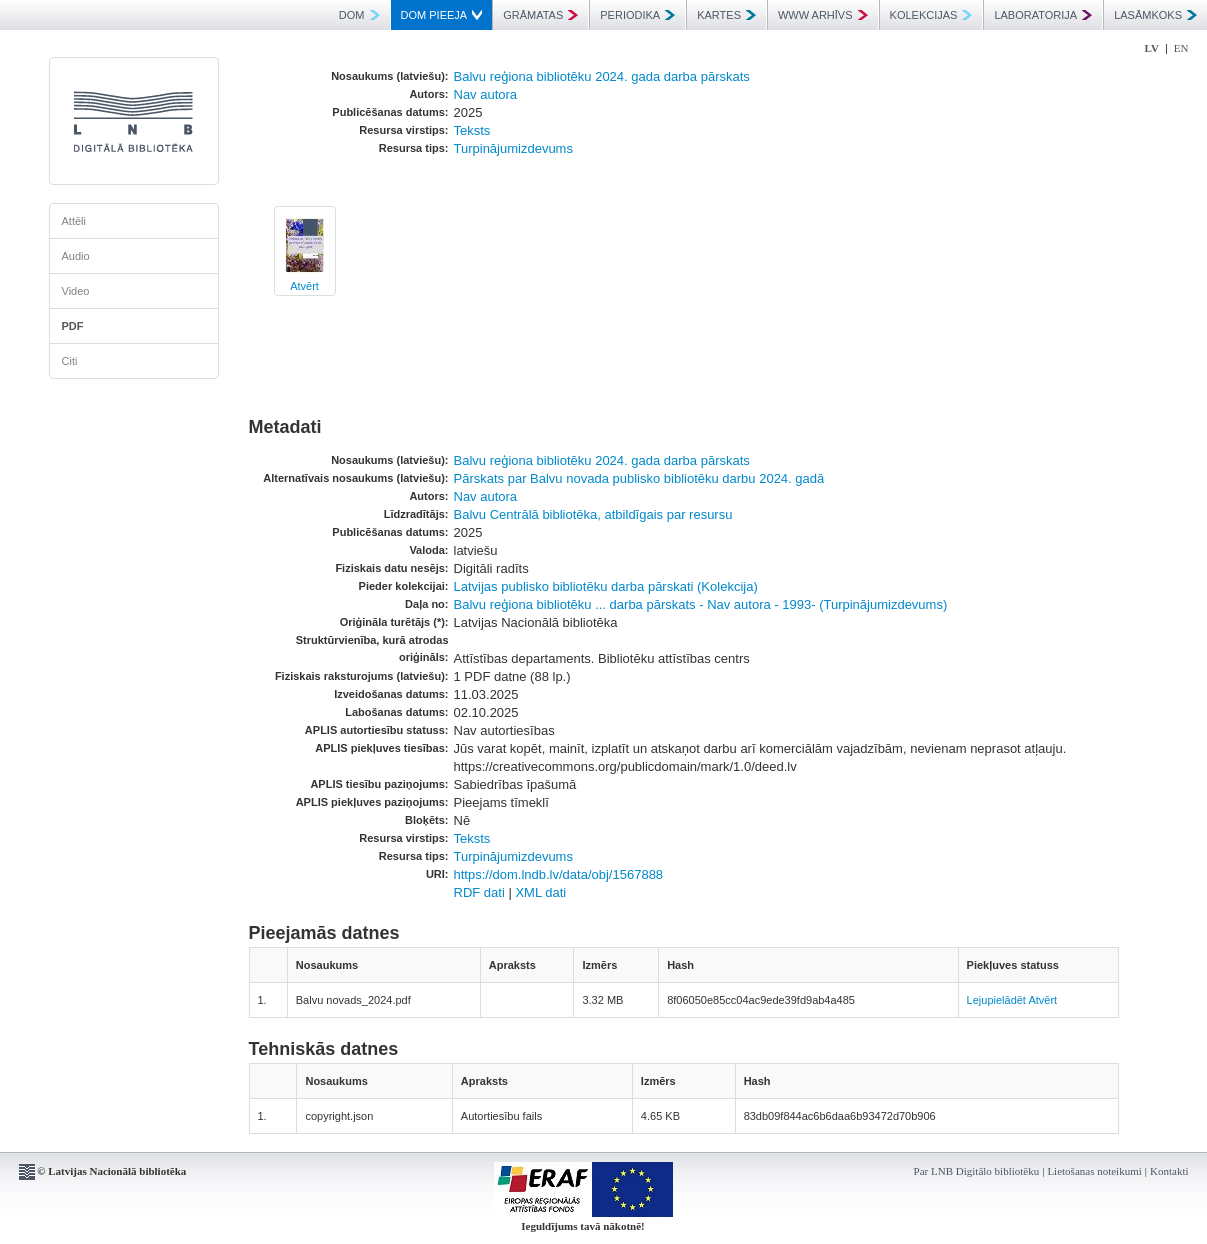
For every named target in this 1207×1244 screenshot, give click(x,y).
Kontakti (1169, 1171)
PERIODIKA (637, 15)
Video (76, 291)
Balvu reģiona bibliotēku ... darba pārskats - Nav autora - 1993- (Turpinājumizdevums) (701, 604)
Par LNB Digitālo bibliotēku (977, 1171)
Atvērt (304, 286)
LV (1152, 48)
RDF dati (479, 892)
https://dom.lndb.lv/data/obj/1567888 (559, 874)
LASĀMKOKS (1155, 15)
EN (1181, 48)
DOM (359, 15)
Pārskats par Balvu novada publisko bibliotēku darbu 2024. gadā (639, 478)
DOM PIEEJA (442, 15)
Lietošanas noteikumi (1094, 1171)
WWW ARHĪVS (823, 15)
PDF (73, 326)
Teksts (472, 130)
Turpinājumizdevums (513, 148)
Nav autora (486, 94)
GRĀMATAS (540, 15)
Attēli (74, 221)
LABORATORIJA (1043, 15)
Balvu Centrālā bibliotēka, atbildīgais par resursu (593, 514)
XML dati (540, 892)
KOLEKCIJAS (931, 15)
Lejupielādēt (996, 1000)
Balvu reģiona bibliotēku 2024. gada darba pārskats (602, 76)
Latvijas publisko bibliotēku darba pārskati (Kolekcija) (606, 586)
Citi (70, 361)
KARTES (726, 15)
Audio (76, 256)
